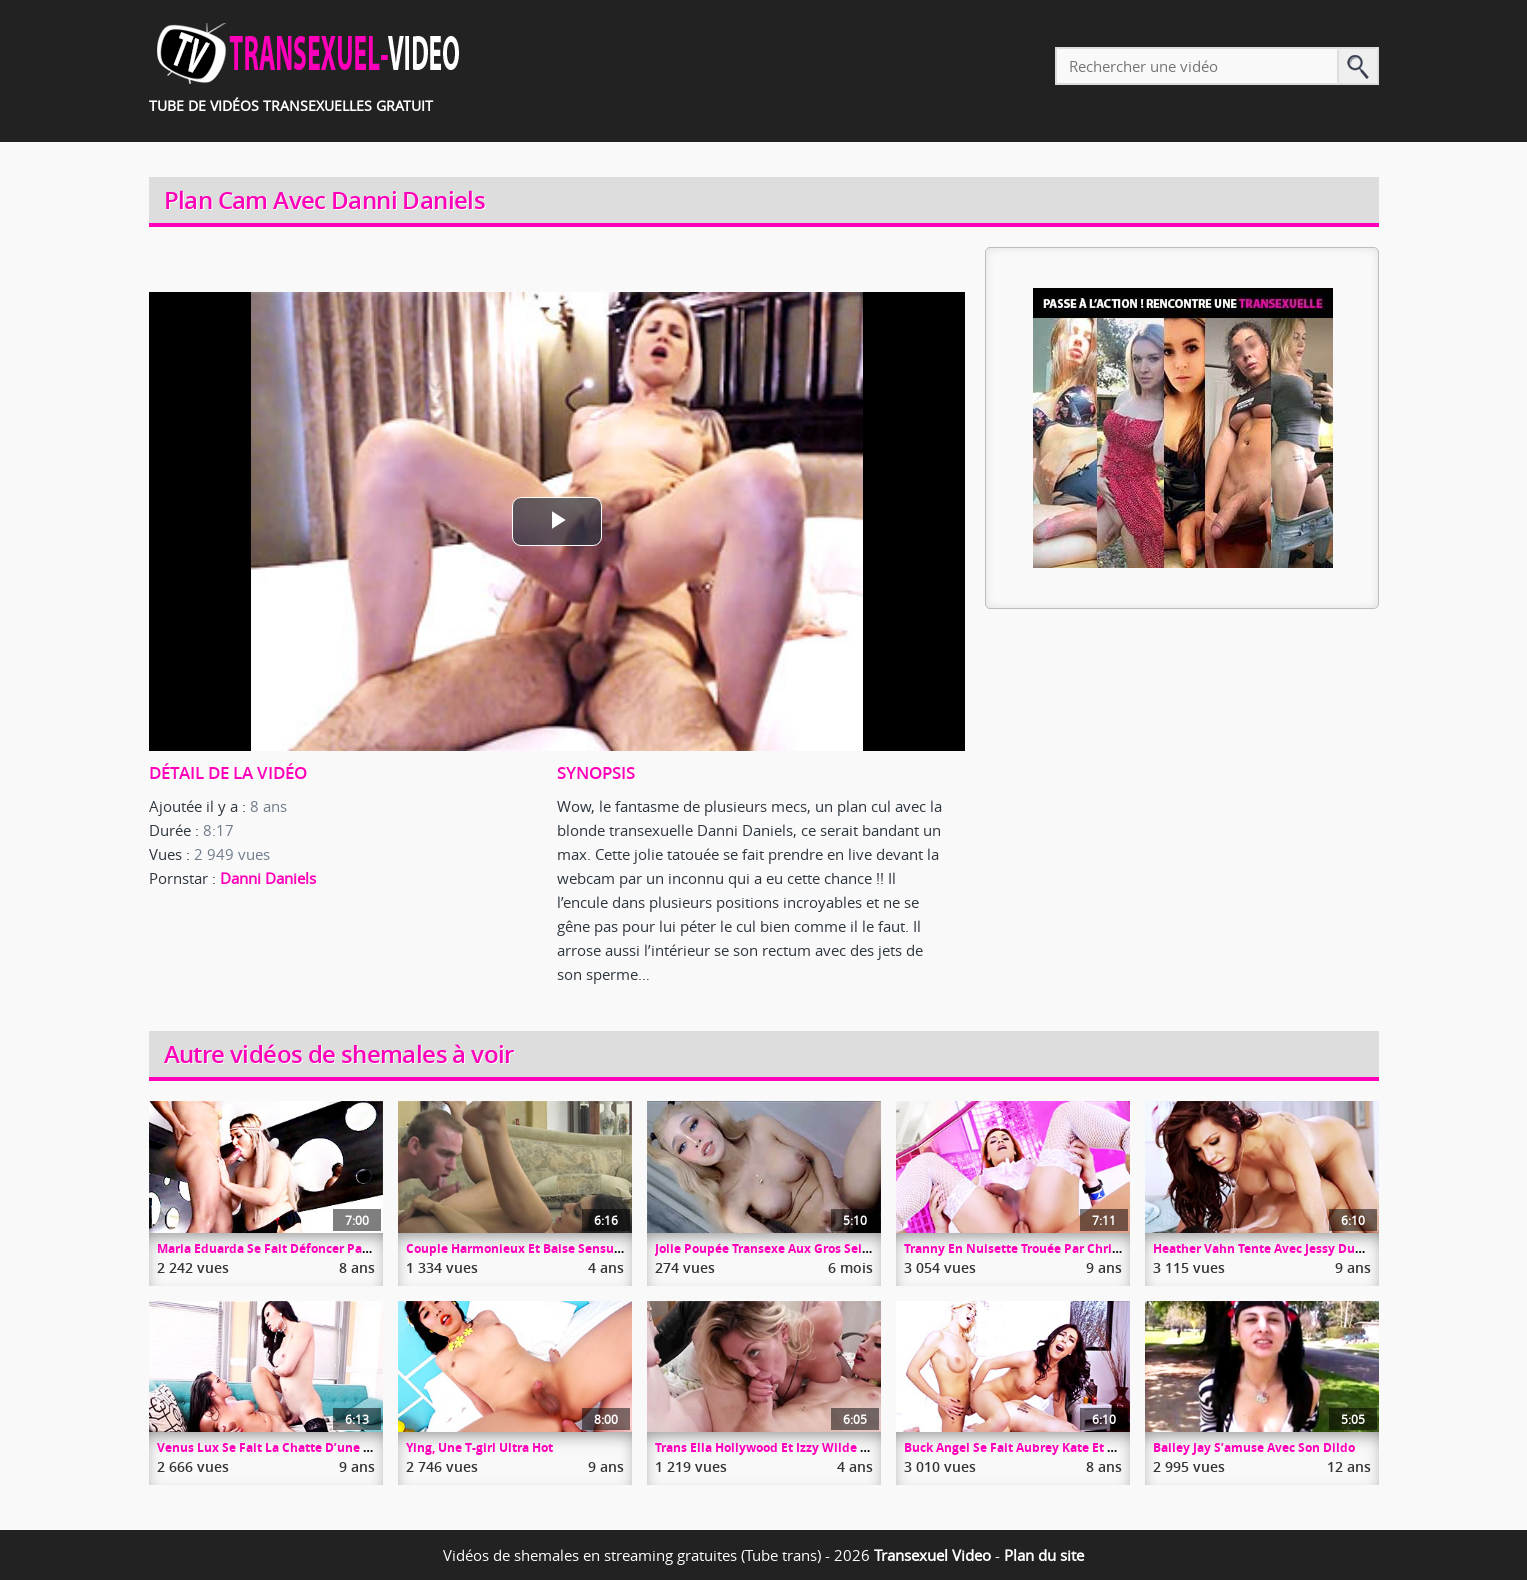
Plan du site (1044, 1555)
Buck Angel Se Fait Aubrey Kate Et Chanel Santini (1049, 1447)
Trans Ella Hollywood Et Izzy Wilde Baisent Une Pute (809, 1447)
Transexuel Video (932, 1555)
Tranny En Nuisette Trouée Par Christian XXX (1036, 1248)
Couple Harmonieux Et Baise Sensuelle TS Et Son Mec (563, 1248)
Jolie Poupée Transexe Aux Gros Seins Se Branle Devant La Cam (841, 1248)
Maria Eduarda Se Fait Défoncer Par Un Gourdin (298, 1248)
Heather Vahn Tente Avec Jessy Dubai (1263, 1248)
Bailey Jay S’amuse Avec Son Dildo (1254, 1447)
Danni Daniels (268, 878)
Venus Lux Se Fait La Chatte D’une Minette (283, 1447)
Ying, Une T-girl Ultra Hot (479, 1447)
